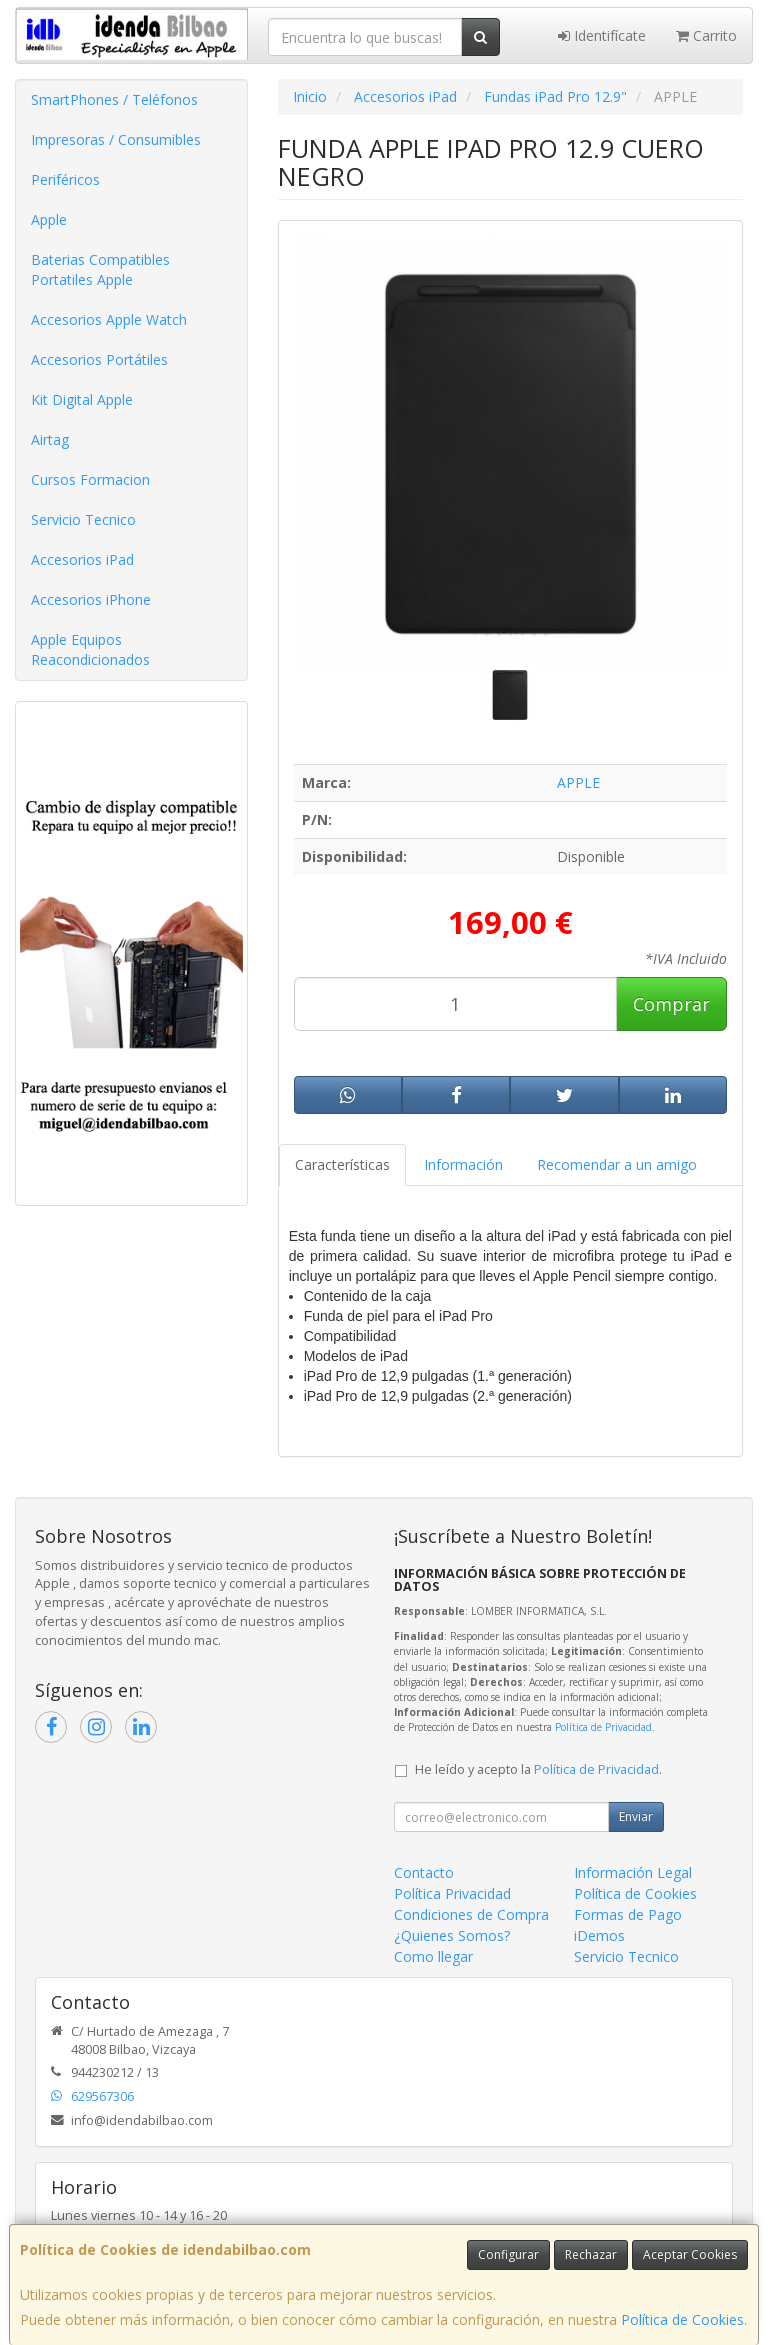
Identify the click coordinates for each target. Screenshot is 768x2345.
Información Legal (633, 1872)
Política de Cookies (682, 2319)
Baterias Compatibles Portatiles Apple (100, 269)
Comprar (671, 1004)
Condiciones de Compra (471, 1914)
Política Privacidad (452, 1893)
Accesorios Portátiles (99, 359)
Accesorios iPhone (91, 599)
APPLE (578, 782)
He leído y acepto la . (538, 1769)
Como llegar (433, 1956)
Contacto (424, 1872)
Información (463, 1164)
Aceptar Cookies (690, 2254)
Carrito (706, 35)
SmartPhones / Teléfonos (114, 99)
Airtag (50, 439)
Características (342, 1164)
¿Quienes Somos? (452, 1935)
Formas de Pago (628, 1914)
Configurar (508, 2254)
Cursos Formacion (90, 479)
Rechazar (591, 2254)
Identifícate (602, 35)
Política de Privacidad (603, 1727)
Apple (49, 219)
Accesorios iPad (82, 559)
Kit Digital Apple (82, 399)
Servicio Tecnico (83, 519)
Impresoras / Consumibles (116, 139)
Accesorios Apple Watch (109, 319)
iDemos (599, 1935)
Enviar (636, 1816)
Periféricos (65, 179)
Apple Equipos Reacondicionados (90, 649)
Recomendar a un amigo (617, 1164)
